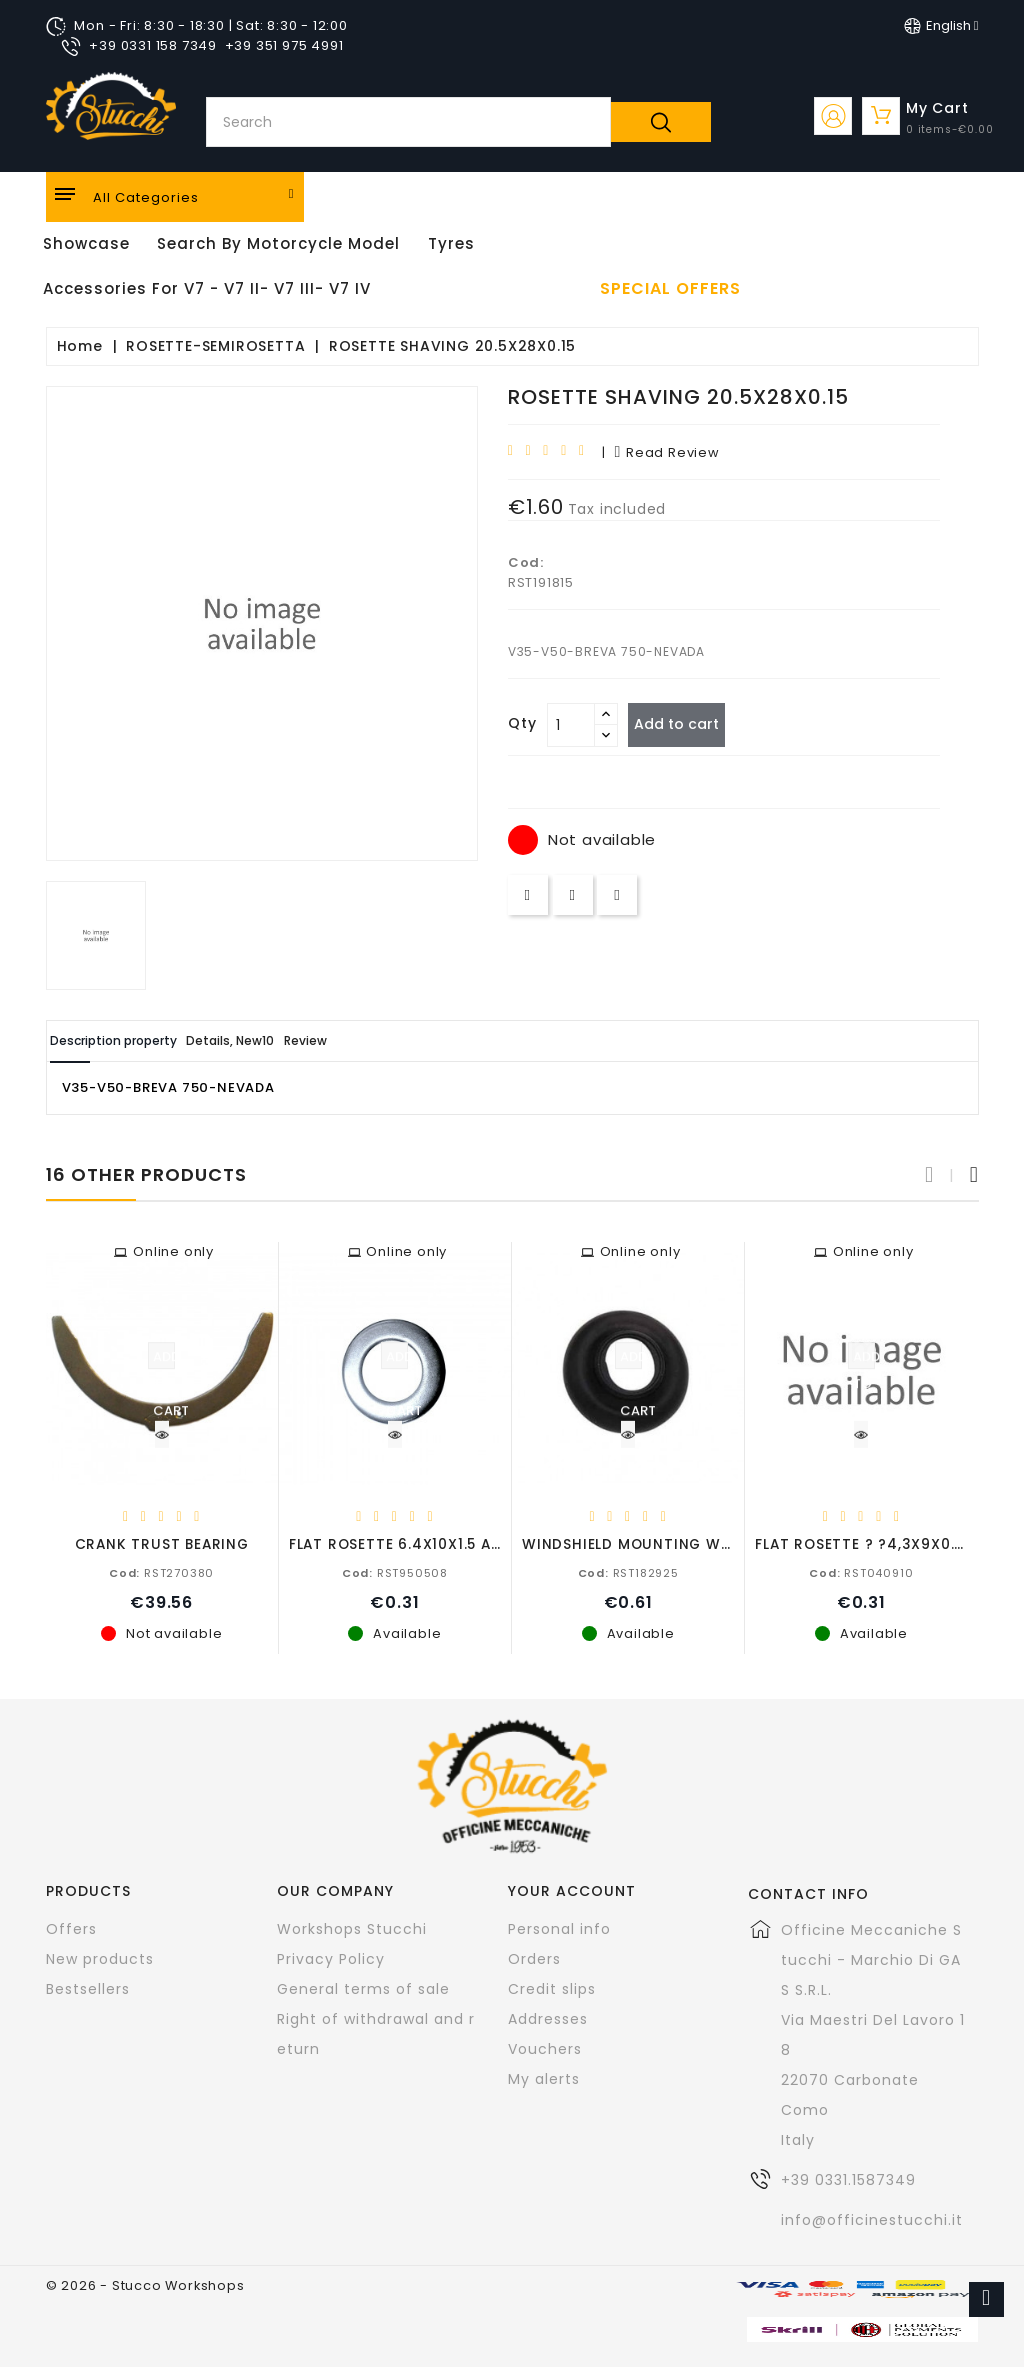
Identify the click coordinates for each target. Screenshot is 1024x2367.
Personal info (559, 1928)
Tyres (451, 243)
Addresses (548, 2018)
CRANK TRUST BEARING (162, 1543)
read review (666, 452)
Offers (71, 1928)
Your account (572, 1890)
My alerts (544, 2078)
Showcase (86, 243)
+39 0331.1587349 (848, 2179)
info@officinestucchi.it (872, 2219)
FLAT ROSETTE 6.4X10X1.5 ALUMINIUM (427, 1543)
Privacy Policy (331, 1958)
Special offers (670, 289)
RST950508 (395, 1572)
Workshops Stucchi (352, 1928)
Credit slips (552, 1988)
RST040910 (861, 1572)
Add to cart (687, 724)
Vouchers (545, 2048)
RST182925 (628, 1572)
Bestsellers (88, 1988)
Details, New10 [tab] (298, 1040)
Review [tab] (408, 1040)
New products (100, 1958)
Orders (534, 1958)
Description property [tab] (138, 1040)
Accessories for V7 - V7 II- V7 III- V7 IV (207, 288)
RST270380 (161, 1572)
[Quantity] (571, 725)
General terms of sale (363, 1988)
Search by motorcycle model (278, 243)
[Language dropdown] (941, 26)
